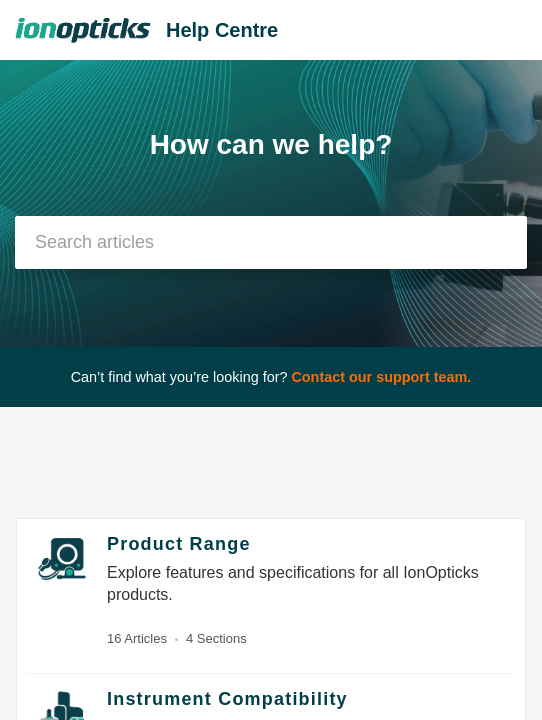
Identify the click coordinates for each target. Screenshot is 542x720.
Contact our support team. (381, 377)
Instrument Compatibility (227, 699)
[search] (271, 242)
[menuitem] (474, 30)
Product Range (179, 544)
